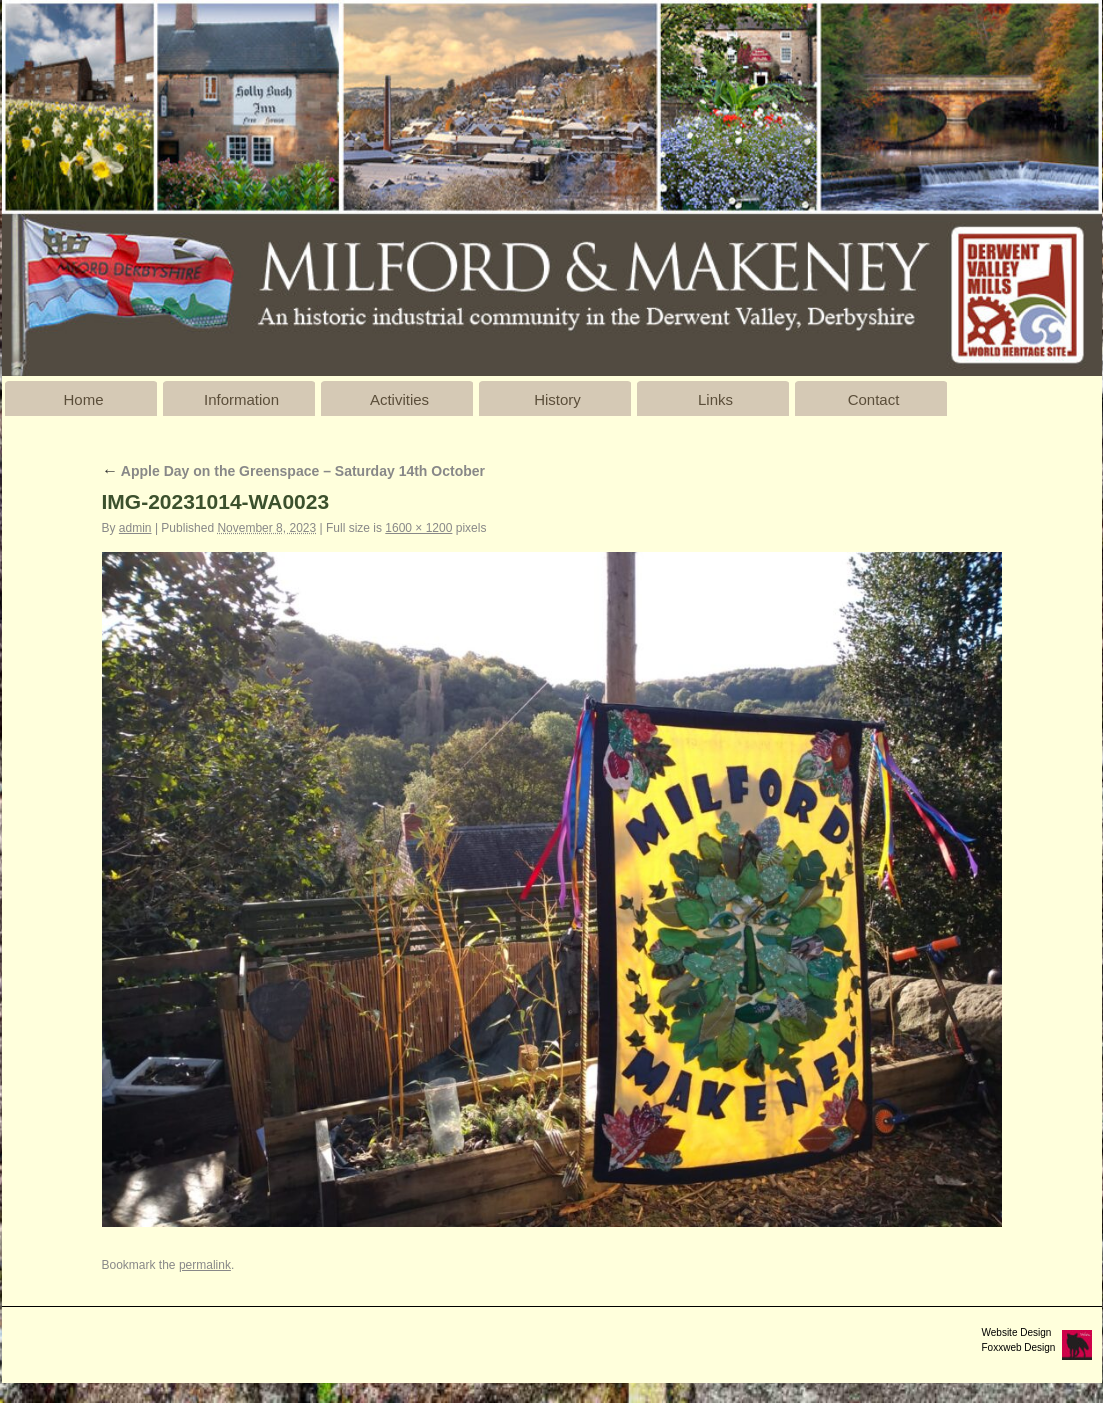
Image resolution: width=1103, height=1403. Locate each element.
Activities (399, 399)
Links (715, 399)
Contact (874, 399)
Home (83, 399)
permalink (205, 1265)
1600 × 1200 (418, 528)
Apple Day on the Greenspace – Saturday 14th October (293, 471)
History (557, 399)
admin (135, 528)
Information (241, 399)
